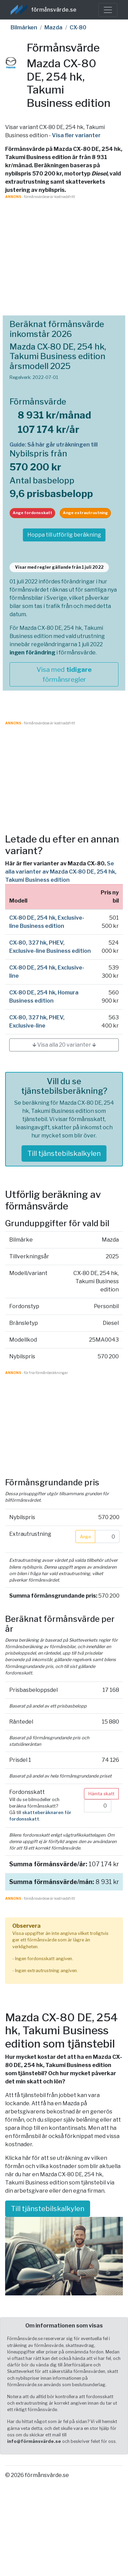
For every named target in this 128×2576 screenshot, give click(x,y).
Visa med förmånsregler (64, 674)
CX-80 (78, 27)
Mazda (53, 27)
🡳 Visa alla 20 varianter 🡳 (64, 1045)
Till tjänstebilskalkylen (64, 1153)
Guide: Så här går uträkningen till (54, 444)
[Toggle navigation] (107, 10)
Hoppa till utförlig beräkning (64, 535)
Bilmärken (24, 27)
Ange (85, 1536)
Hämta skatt (101, 1793)
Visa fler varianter (76, 135)
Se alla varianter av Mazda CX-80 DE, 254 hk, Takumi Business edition (60, 871)
